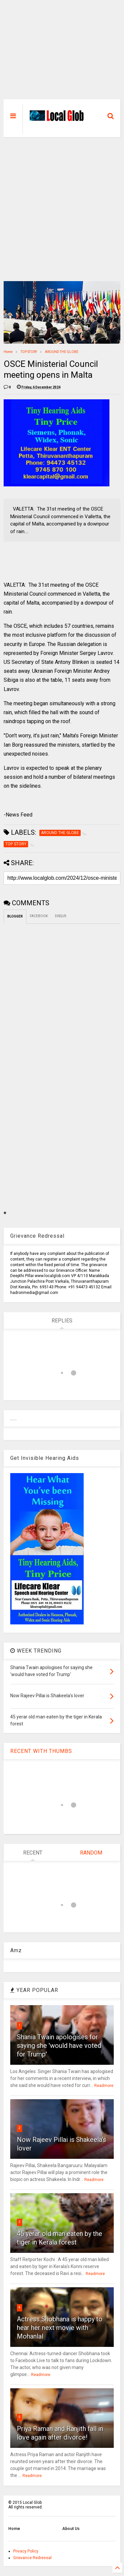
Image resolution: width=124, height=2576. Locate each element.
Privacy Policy (25, 2551)
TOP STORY (29, 352)
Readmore (103, 2085)
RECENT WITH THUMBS (41, 1751)
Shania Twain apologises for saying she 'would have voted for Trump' (59, 2045)
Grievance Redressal (32, 2557)
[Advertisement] (62, 53)
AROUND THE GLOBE (61, 352)
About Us (71, 2528)
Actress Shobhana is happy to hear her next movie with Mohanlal (60, 2327)
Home (8, 352)
